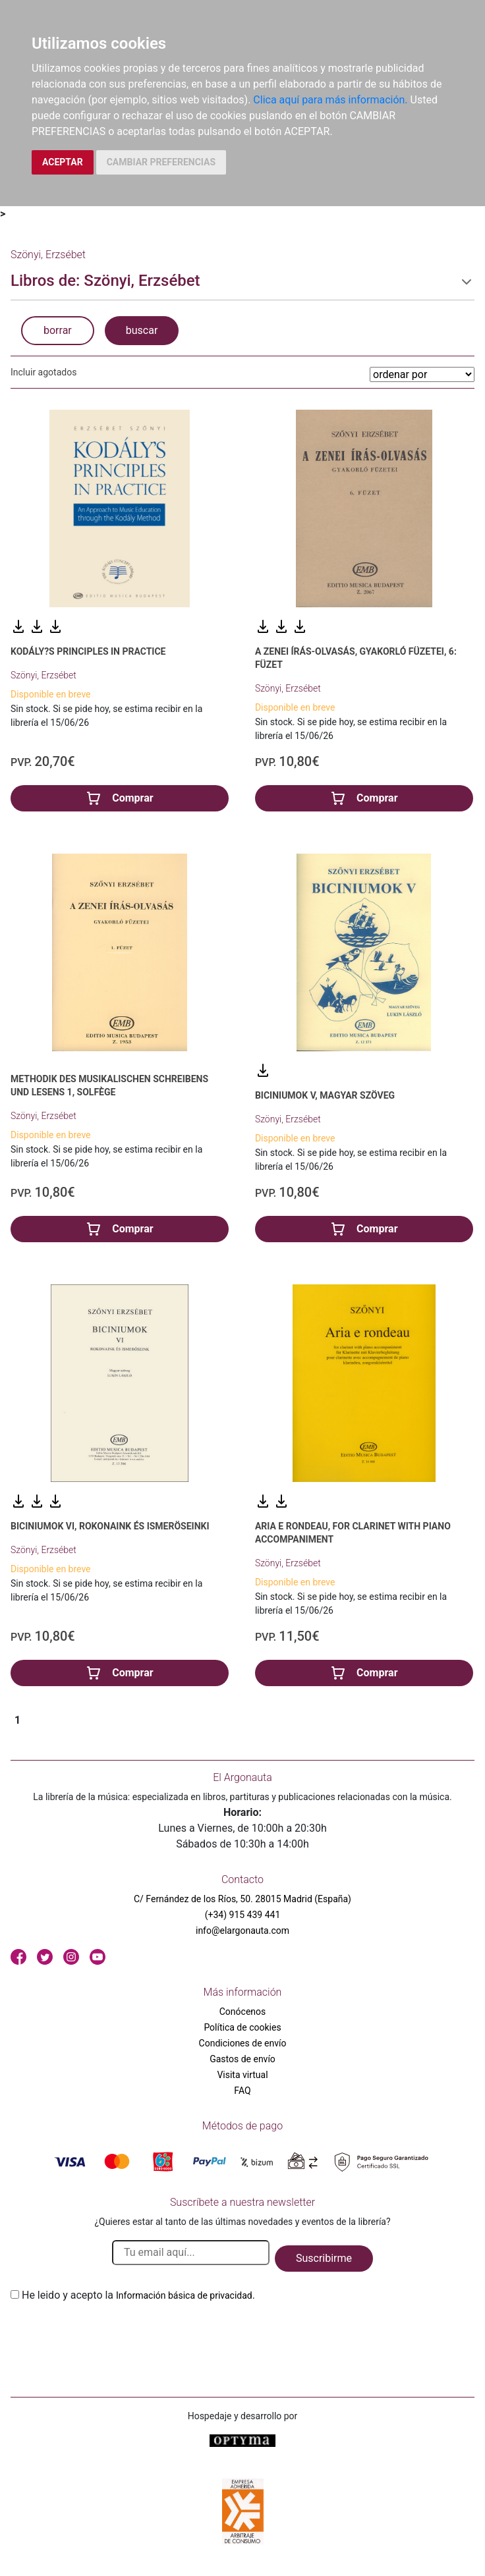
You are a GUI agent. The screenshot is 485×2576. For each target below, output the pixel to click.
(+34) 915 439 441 (243, 1914)
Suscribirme (324, 2258)
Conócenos (242, 2011)
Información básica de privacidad (184, 2295)
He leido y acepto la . (138, 2295)
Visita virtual (242, 2074)
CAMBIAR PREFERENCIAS (161, 162)
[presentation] (111, 2334)
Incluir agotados (43, 372)
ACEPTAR (62, 162)
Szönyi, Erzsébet (43, 675)
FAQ (242, 2090)
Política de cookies (242, 2027)
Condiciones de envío (243, 2043)
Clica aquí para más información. (330, 100)
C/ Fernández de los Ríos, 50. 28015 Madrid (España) (242, 1899)
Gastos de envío (242, 2059)
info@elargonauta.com (242, 1930)
